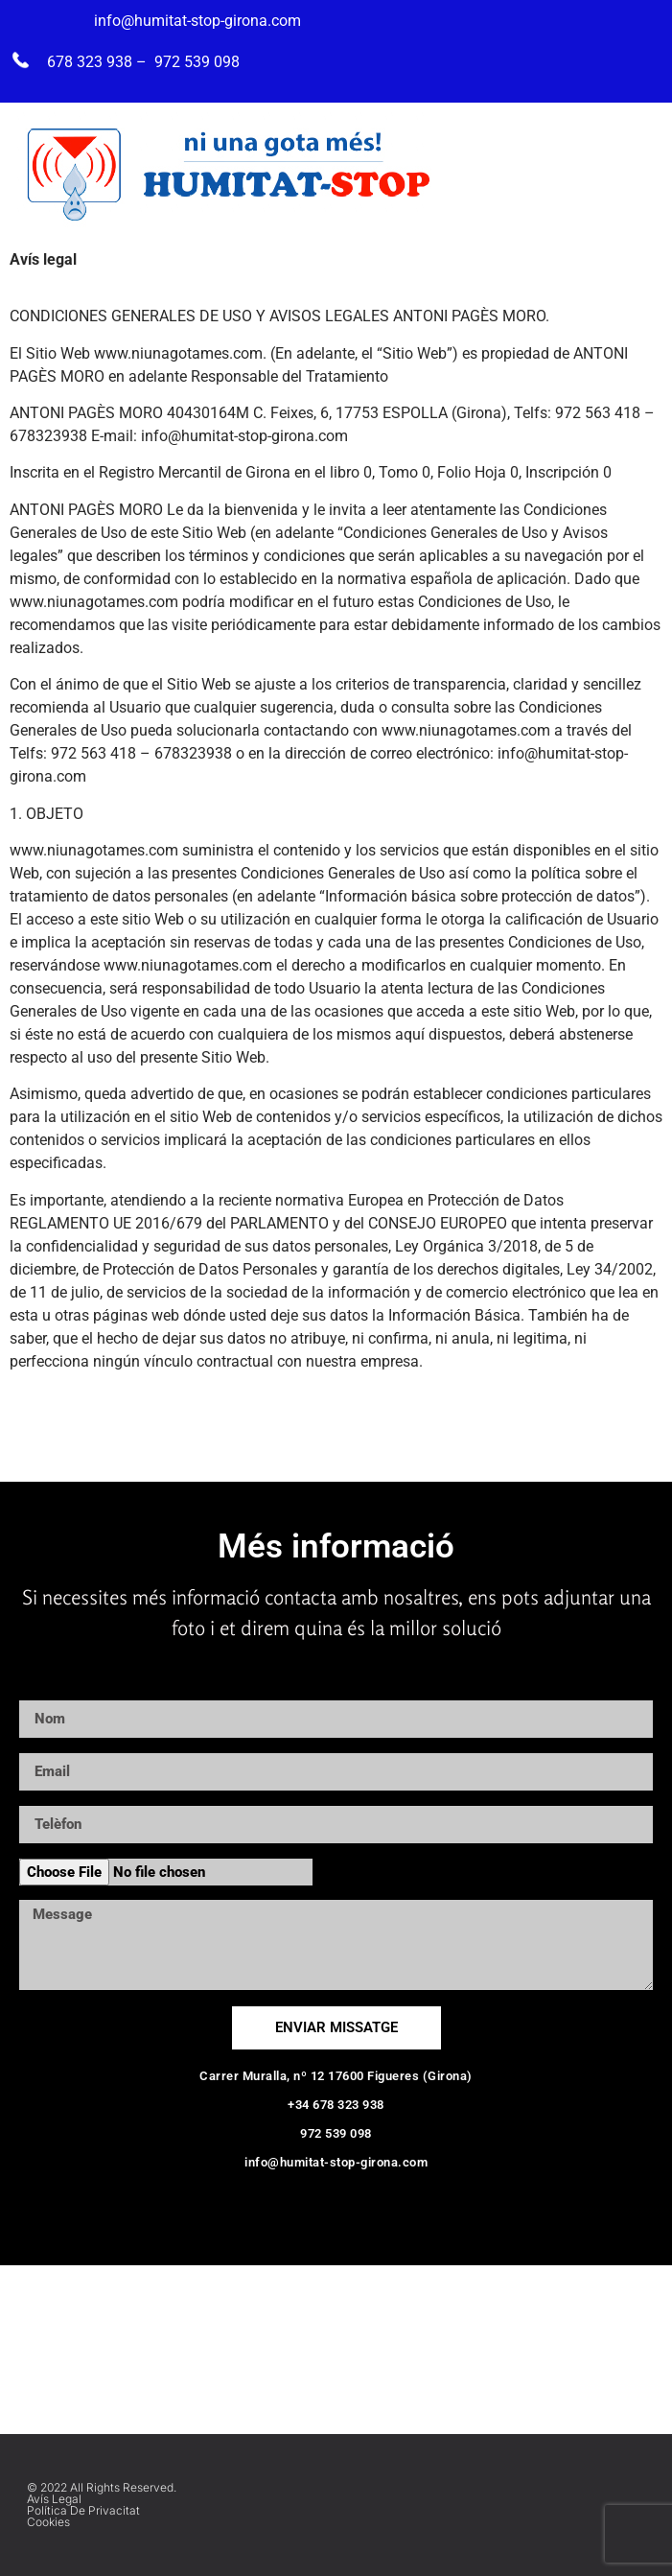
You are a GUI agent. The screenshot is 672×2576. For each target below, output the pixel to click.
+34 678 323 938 (336, 2104)
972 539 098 (336, 2133)
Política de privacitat (83, 2510)
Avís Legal (54, 2499)
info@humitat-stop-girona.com (336, 2162)
